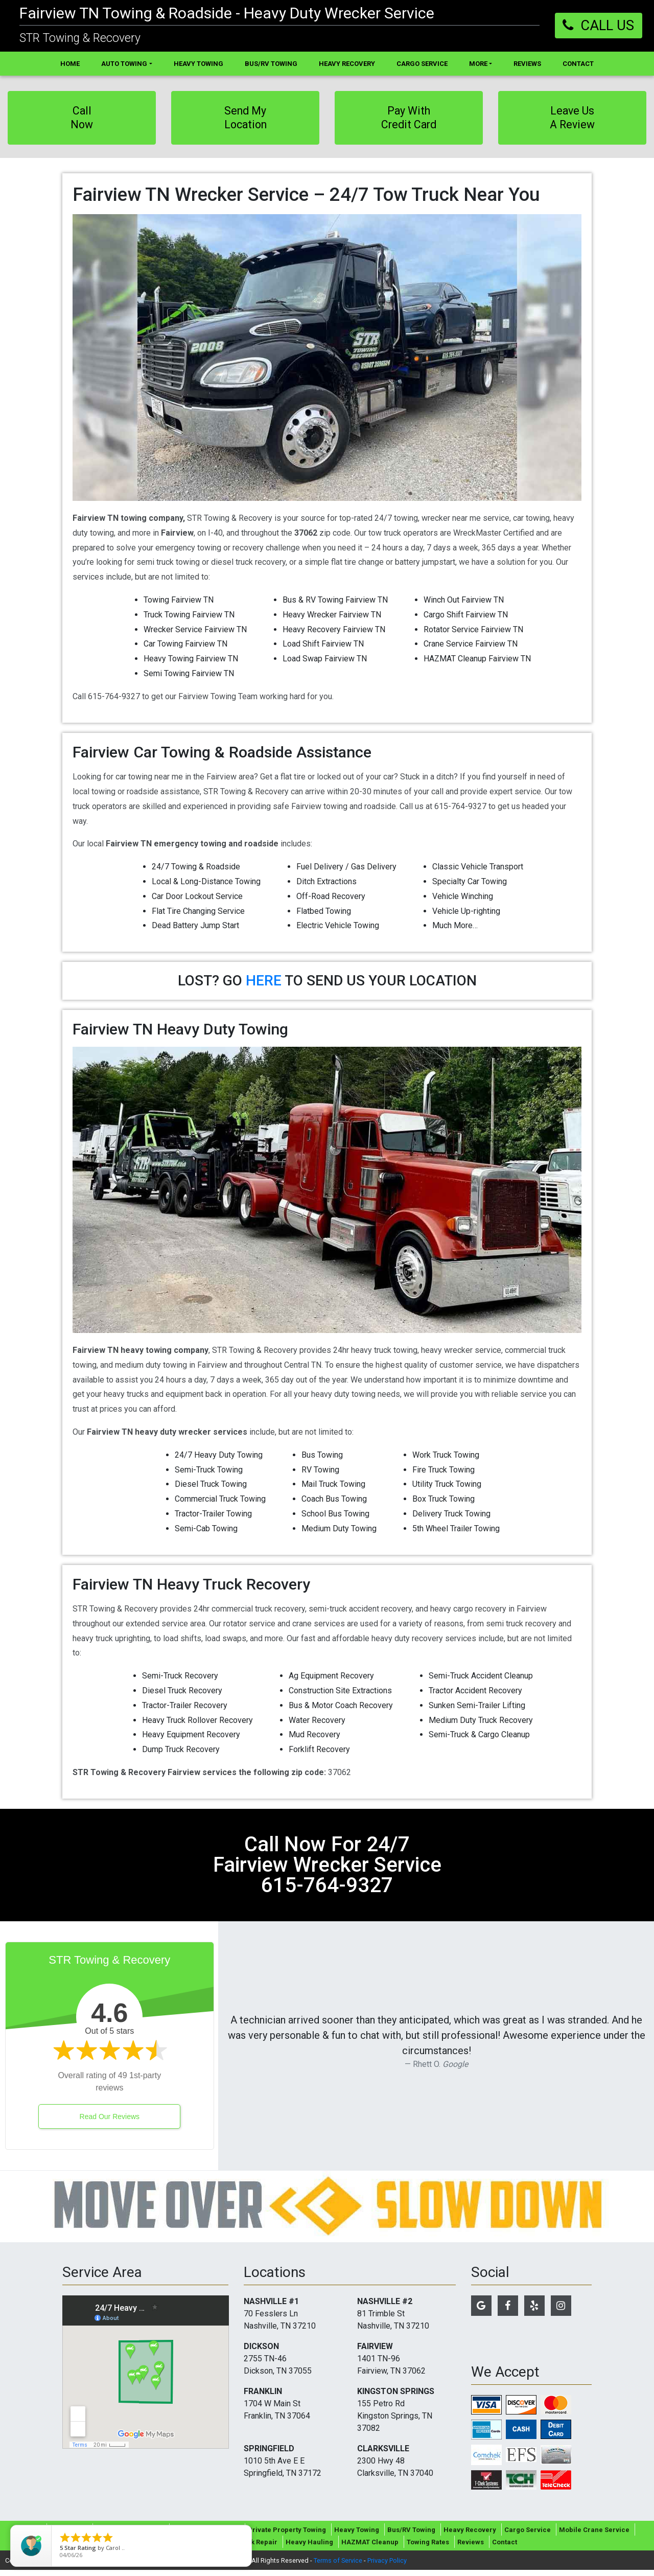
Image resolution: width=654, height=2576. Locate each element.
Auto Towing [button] (124, 63)
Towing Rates (428, 2548)
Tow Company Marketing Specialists (193, 2566)
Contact (504, 2548)
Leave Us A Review (572, 120)
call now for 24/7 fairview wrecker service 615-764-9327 (327, 1870)
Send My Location (245, 120)
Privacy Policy (387, 2566)
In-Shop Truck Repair (242, 2548)
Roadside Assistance (206, 2536)
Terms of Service (338, 2566)
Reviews (470, 2548)
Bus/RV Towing (411, 2536)
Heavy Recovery (469, 2536)
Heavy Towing (356, 2536)
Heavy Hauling (309, 2548)
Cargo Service (527, 2536)
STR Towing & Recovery (80, 38)
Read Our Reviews (110, 2123)
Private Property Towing (287, 2536)
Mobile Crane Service (594, 2536)
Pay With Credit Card (409, 120)
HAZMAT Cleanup (370, 2548)
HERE (264, 987)
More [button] (478, 63)
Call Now (81, 120)
